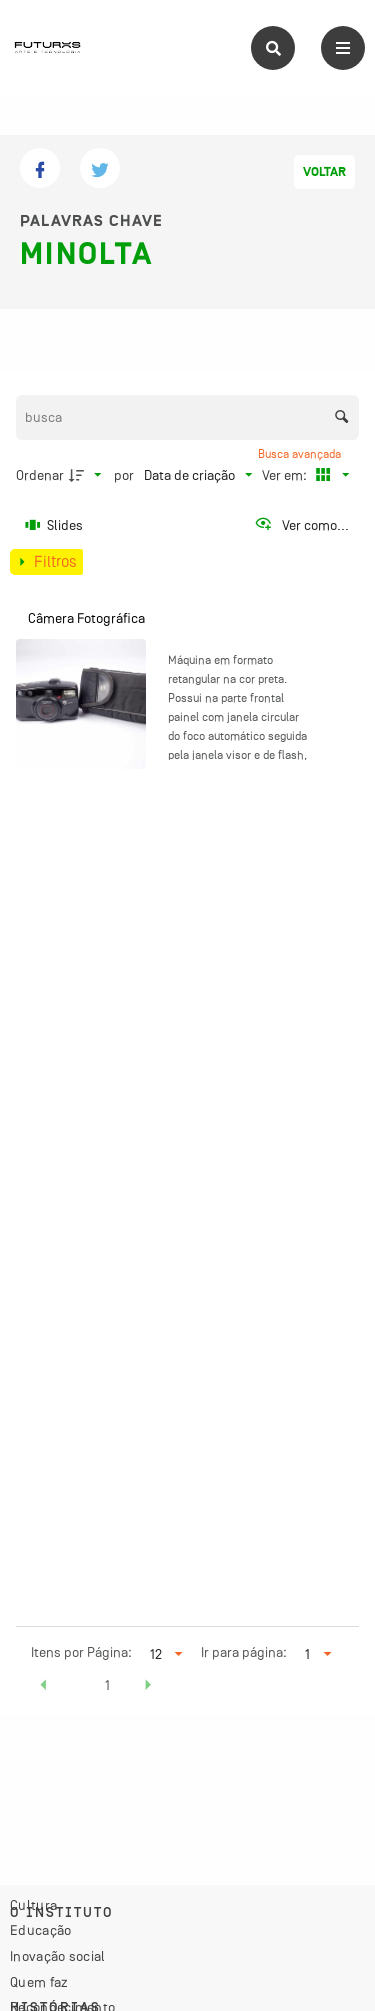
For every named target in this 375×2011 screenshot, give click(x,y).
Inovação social (58, 1956)
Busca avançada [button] (301, 454)
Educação (40, 1930)
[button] (44, 1688)
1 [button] (107, 1685)
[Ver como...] (301, 525)
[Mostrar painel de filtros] (46, 562)
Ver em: (286, 475)
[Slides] (55, 525)
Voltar (324, 172)
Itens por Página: (81, 1652)
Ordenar (40, 475)
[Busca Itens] (188, 417)
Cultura (33, 1905)
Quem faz (39, 1982)
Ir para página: (244, 1652)
